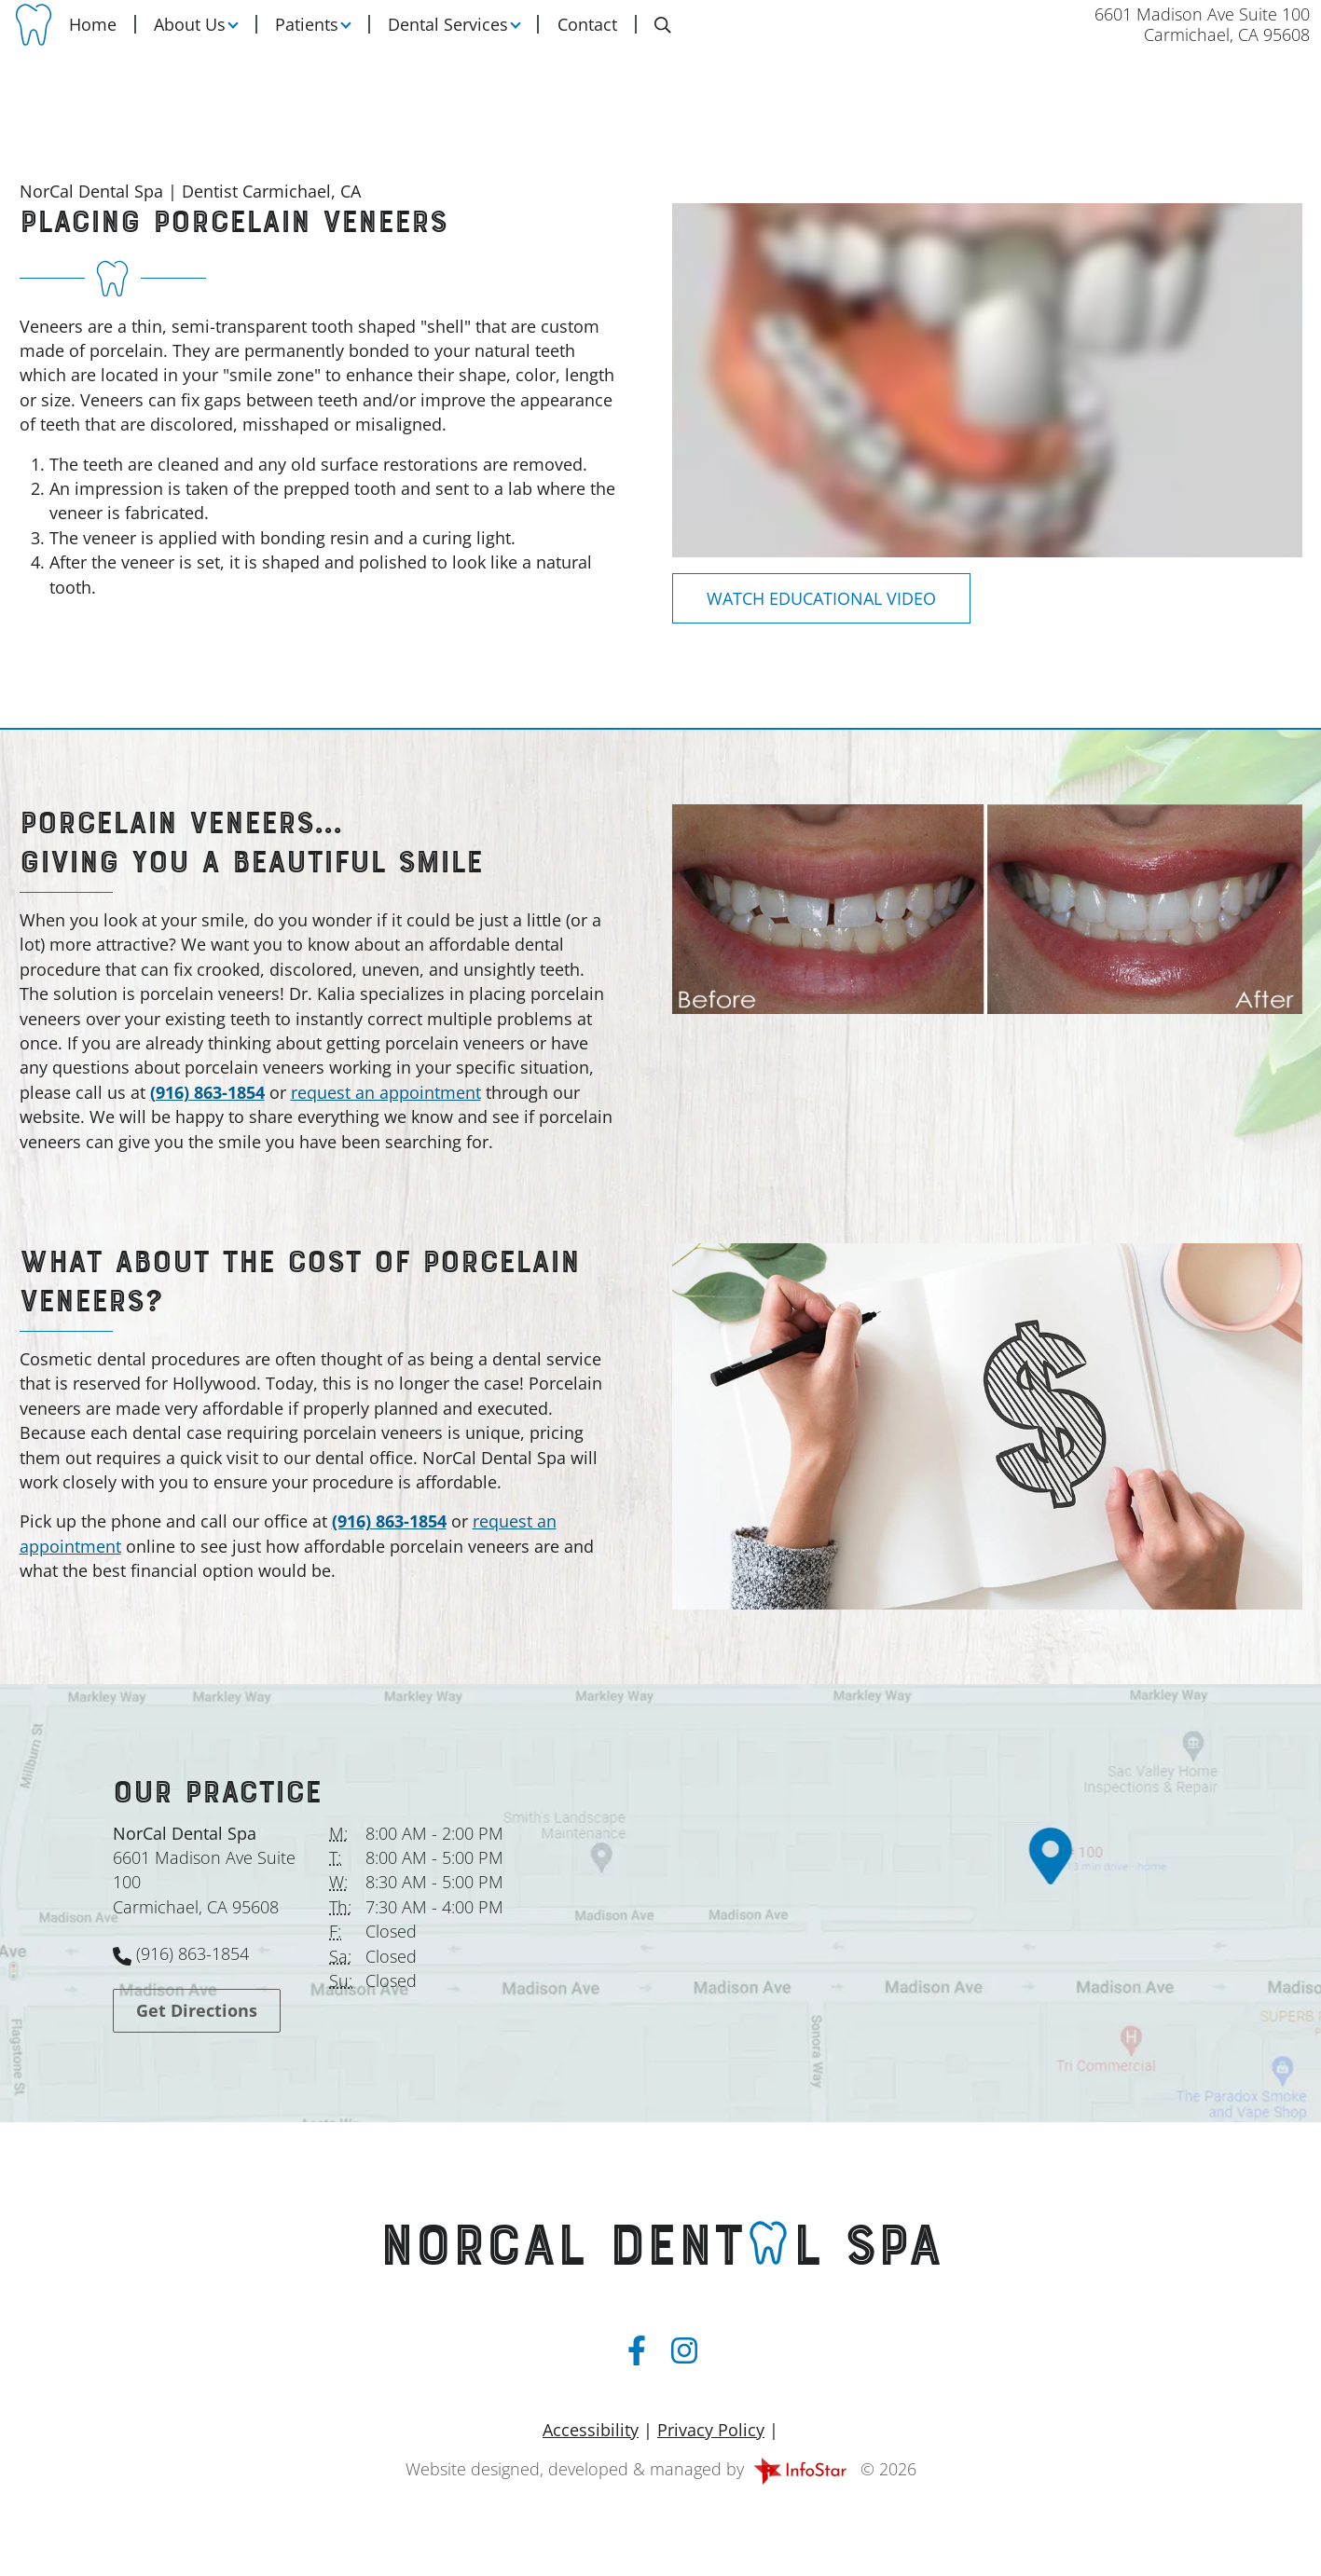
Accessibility (591, 2429)
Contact (587, 38)
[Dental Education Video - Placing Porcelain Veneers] (821, 598)
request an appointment (386, 1092)
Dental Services (448, 38)
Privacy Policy (710, 2429)
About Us (190, 38)
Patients (306, 38)
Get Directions (196, 2010)
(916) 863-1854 (207, 1092)
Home (93, 38)
